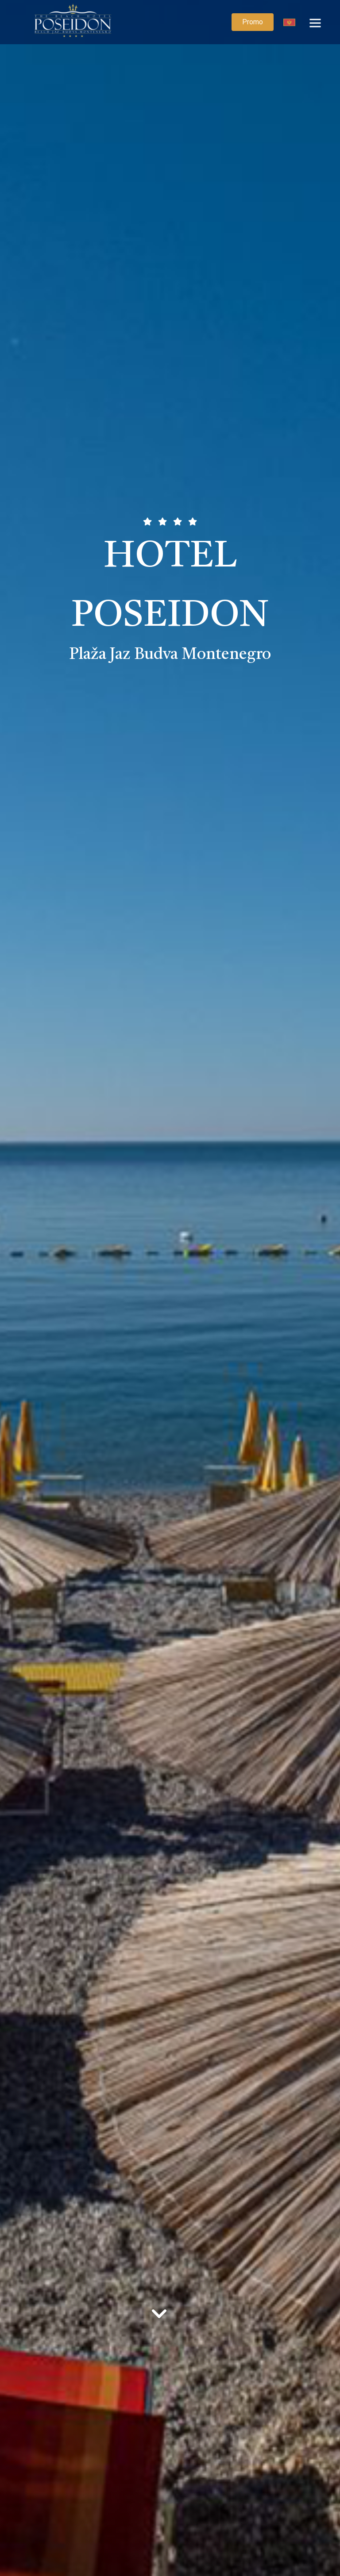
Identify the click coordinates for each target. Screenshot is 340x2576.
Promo (252, 22)
